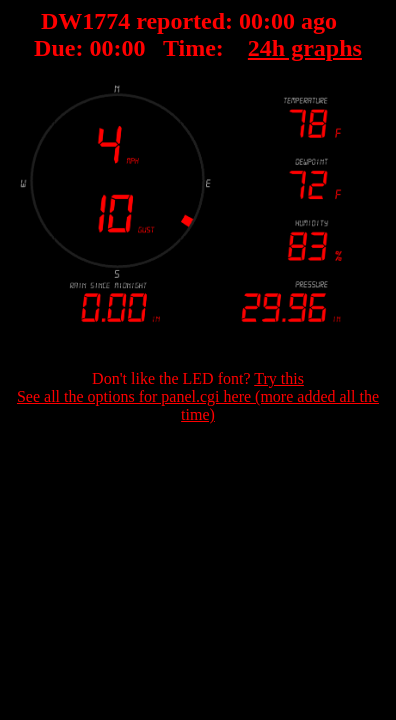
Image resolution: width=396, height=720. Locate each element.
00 (251, 21)
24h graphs (305, 48)
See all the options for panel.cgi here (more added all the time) (198, 405)
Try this (279, 378)
